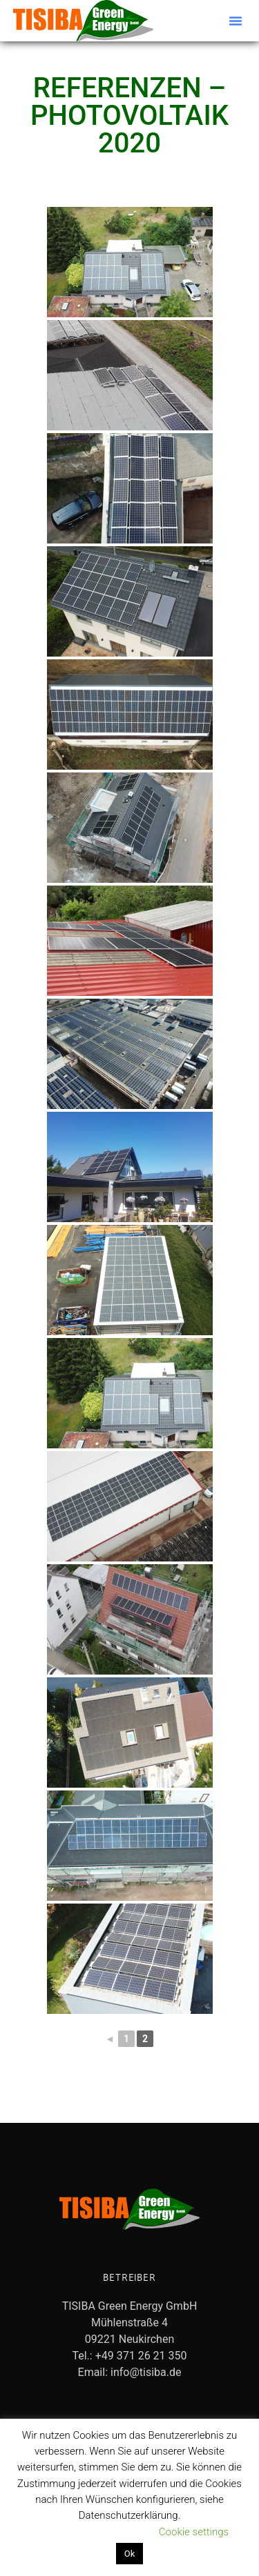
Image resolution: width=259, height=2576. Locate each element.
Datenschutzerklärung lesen (79, 2532)
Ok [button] (129, 2553)
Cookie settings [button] (194, 2532)
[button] (235, 20)
